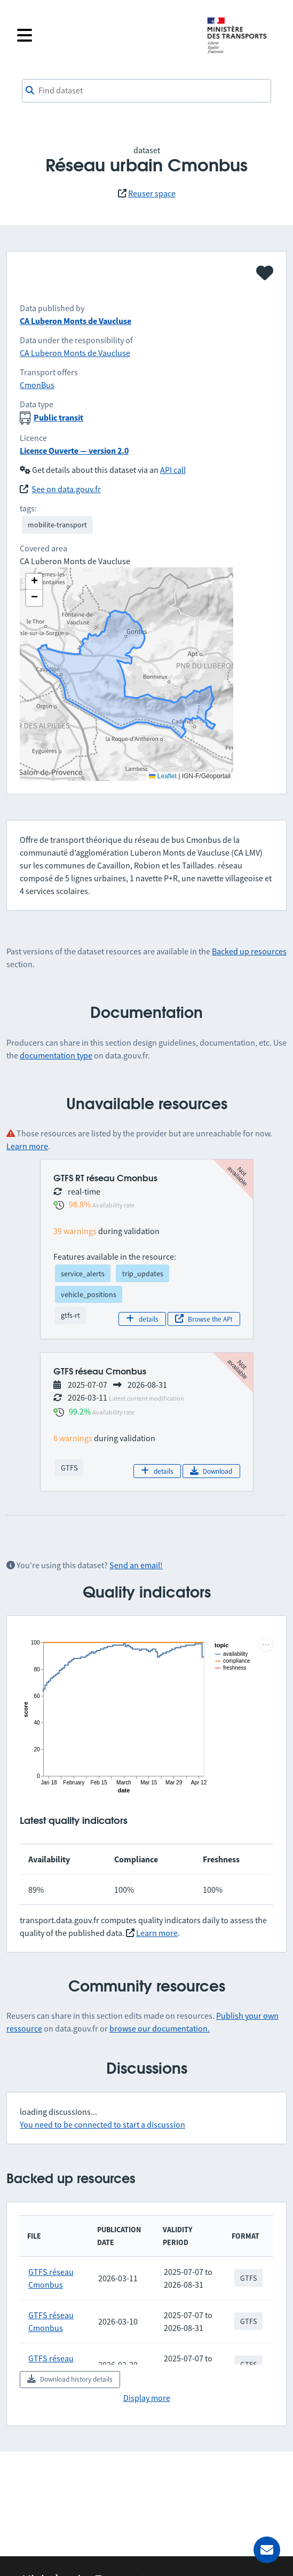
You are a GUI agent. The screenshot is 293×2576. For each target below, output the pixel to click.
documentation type (56, 1055)
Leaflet (162, 776)
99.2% (80, 1411)
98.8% (80, 1204)
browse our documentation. (159, 2028)
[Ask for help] (267, 2550)
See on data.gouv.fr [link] (66, 489)
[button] (34, 582)
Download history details (70, 2379)
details (142, 1319)
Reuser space (152, 193)
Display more (146, 2397)
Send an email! (136, 1565)
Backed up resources (249, 951)
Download (211, 1471)
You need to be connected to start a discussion (102, 2124)
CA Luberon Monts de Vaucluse (75, 320)
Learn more (27, 1146)
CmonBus (37, 385)
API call (173, 469)
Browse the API (203, 1319)
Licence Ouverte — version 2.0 (74, 450)
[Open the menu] (105, 35)
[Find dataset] (146, 90)
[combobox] (146, 90)
